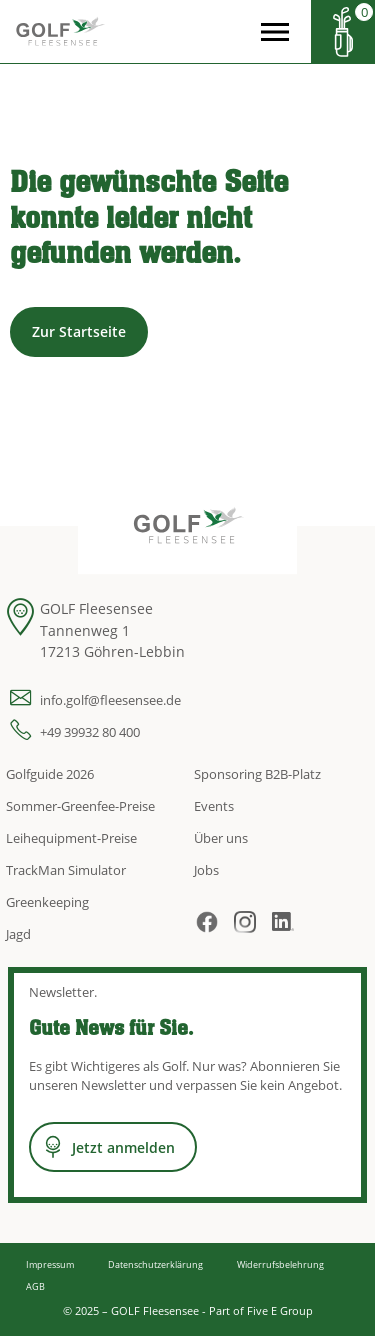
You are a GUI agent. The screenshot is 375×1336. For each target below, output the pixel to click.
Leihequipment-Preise (71, 838)
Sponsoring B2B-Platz (257, 774)
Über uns (221, 838)
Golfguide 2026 (50, 774)
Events (214, 806)
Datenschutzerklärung (155, 1264)
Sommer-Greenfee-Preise (80, 806)
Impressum (50, 1264)
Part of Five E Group (261, 1310)
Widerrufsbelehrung (280, 1264)
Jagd (18, 934)
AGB (35, 1286)
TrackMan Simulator (66, 870)
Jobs (206, 870)
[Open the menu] (275, 32)
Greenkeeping (47, 902)
